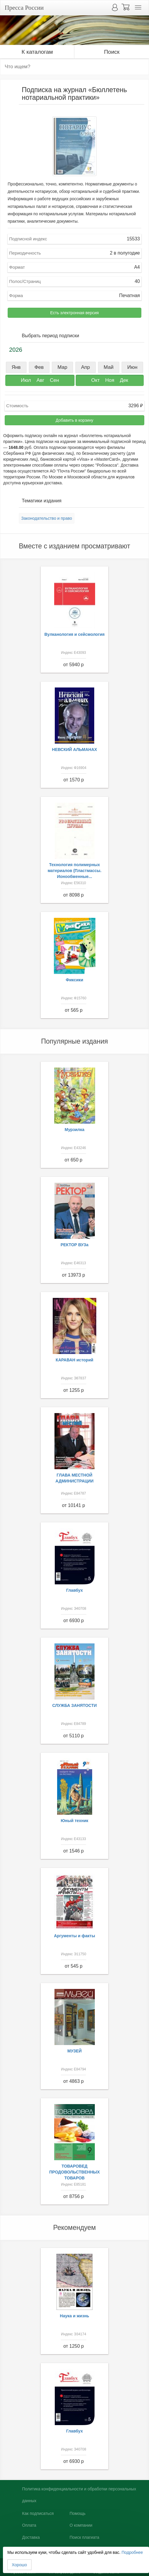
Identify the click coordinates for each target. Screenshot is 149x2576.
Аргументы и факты (74, 1935)
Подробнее (132, 2552)
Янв (16, 367)
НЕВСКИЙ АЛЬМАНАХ (74, 749)
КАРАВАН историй (74, 1360)
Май (108, 367)
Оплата (29, 2525)
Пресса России (24, 7)
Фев (39, 367)
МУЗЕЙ (74, 2051)
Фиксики (74, 979)
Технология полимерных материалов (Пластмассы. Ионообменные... (75, 870)
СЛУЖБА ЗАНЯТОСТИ (74, 1705)
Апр (85, 367)
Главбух (74, 1590)
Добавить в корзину (74, 420)
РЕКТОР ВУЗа (75, 1244)
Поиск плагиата (84, 2537)
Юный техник (74, 1820)
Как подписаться (38, 2513)
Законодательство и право (46, 518)
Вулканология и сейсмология (74, 634)
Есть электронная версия (74, 312)
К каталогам (37, 52)
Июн (132, 367)
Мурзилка (75, 1129)
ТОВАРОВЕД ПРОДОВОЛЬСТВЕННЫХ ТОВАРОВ (74, 2172)
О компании (80, 2525)
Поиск (112, 52)
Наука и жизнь (74, 2315)
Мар (62, 367)
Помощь (77, 2513)
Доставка (31, 2537)
